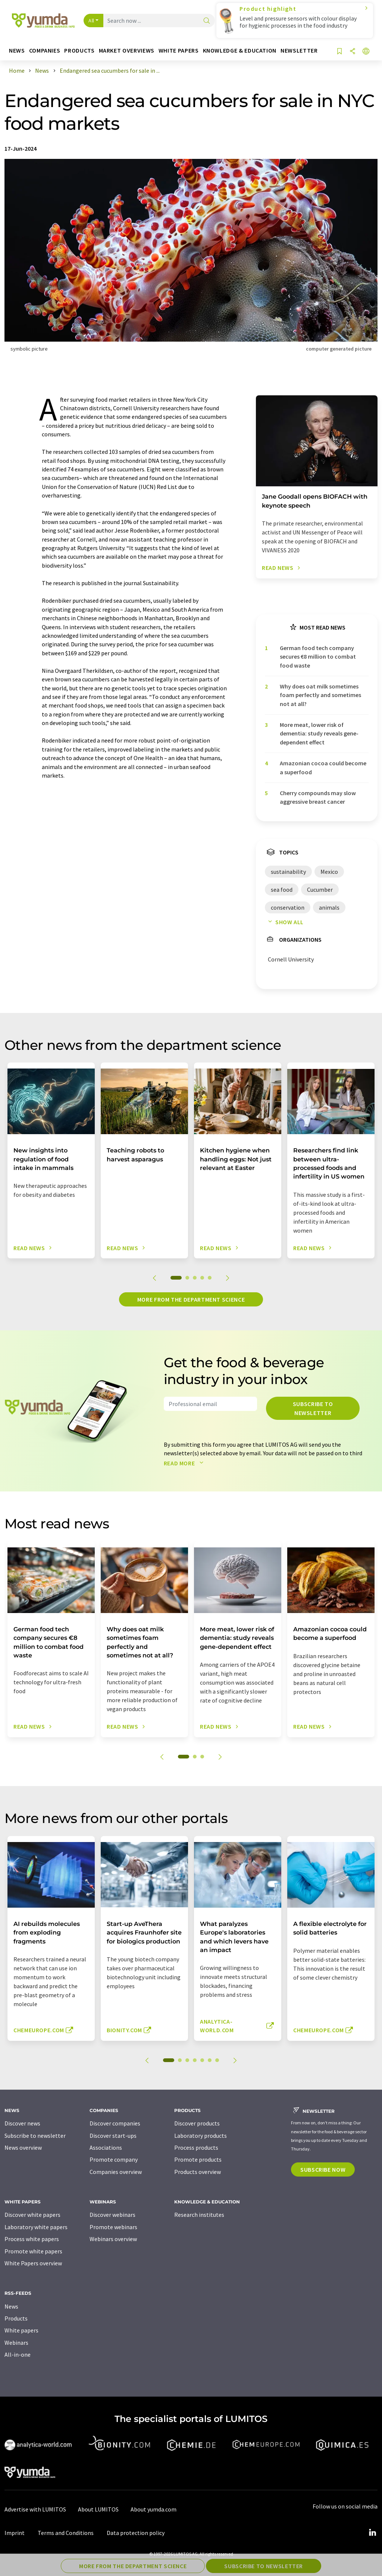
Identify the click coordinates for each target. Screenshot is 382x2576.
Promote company (114, 2159)
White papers (21, 2330)
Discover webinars (112, 2214)
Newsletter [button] (299, 50)
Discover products (197, 2123)
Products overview (197, 2171)
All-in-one (17, 2354)
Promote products (198, 2159)
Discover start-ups (113, 2135)
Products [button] (79, 50)
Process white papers (31, 2239)
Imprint (14, 2532)
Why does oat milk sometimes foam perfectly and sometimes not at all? (320, 695)
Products (16, 2318)
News (11, 2306)
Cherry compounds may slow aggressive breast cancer (318, 797)
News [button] (17, 50)
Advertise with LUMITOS (35, 2509)
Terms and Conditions (66, 2532)
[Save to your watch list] (339, 51)
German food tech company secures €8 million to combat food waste (318, 656)
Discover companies (115, 2123)
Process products (196, 2147)
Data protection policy (136, 2532)
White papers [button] (179, 50)
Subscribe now (322, 2169)
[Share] (352, 51)
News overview (23, 2147)
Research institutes (199, 2214)
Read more (185, 1463)
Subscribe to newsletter (313, 1408)
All (91, 20)
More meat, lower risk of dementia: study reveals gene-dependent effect (319, 733)
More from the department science (191, 1299)
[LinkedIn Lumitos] (372, 2532)
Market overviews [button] (126, 50)
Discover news (22, 2123)
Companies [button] (44, 50)
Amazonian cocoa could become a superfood (323, 767)
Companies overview (116, 2171)
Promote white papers (33, 2251)
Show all (284, 922)
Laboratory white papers (36, 2227)
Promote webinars (113, 2227)
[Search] (206, 21)
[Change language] (366, 51)
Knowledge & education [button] (239, 50)
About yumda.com (153, 2509)
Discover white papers (32, 2214)
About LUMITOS (98, 2509)
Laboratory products (200, 2135)
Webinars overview (113, 2239)
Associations (106, 2147)
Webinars (16, 2342)
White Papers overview (33, 2263)
